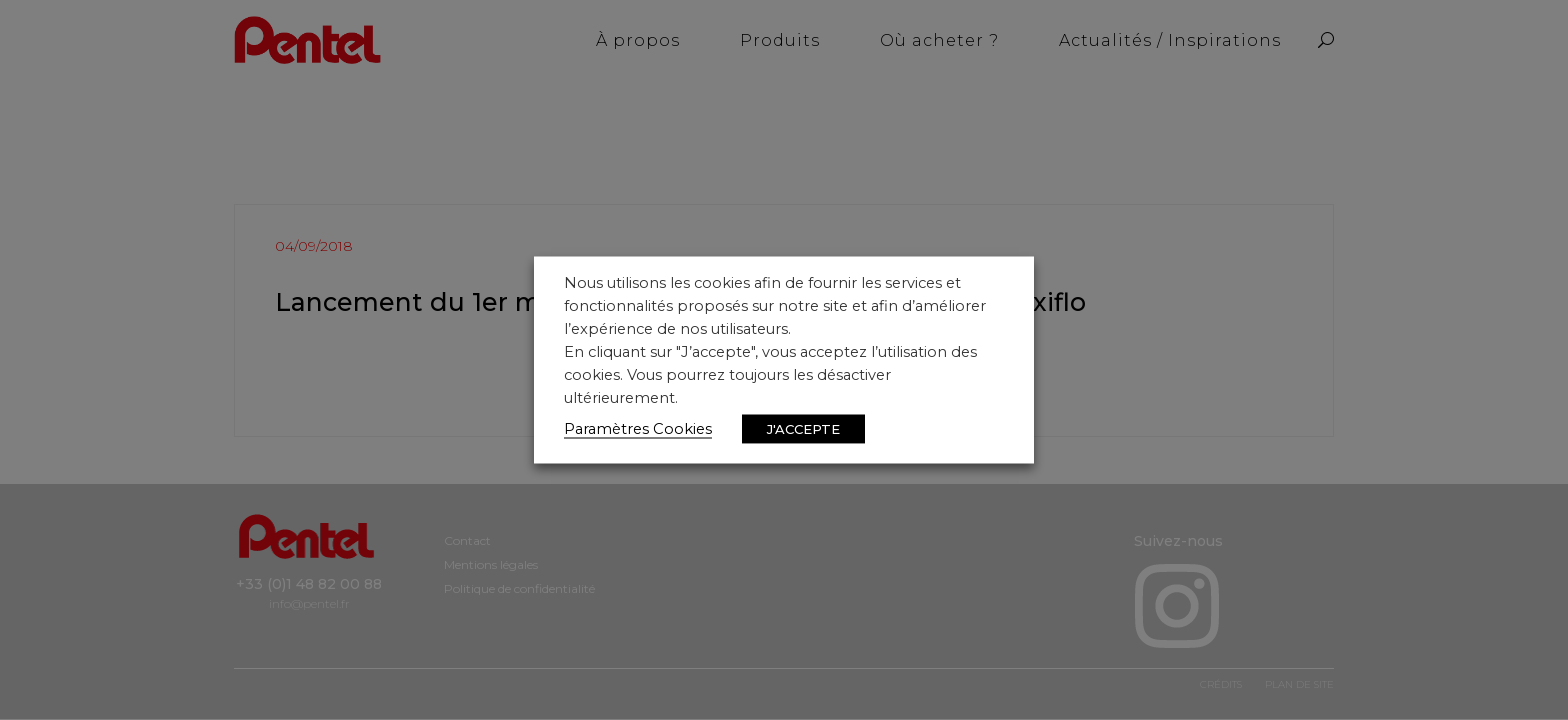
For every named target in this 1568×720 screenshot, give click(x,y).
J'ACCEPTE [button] (803, 429)
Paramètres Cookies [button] (638, 429)
